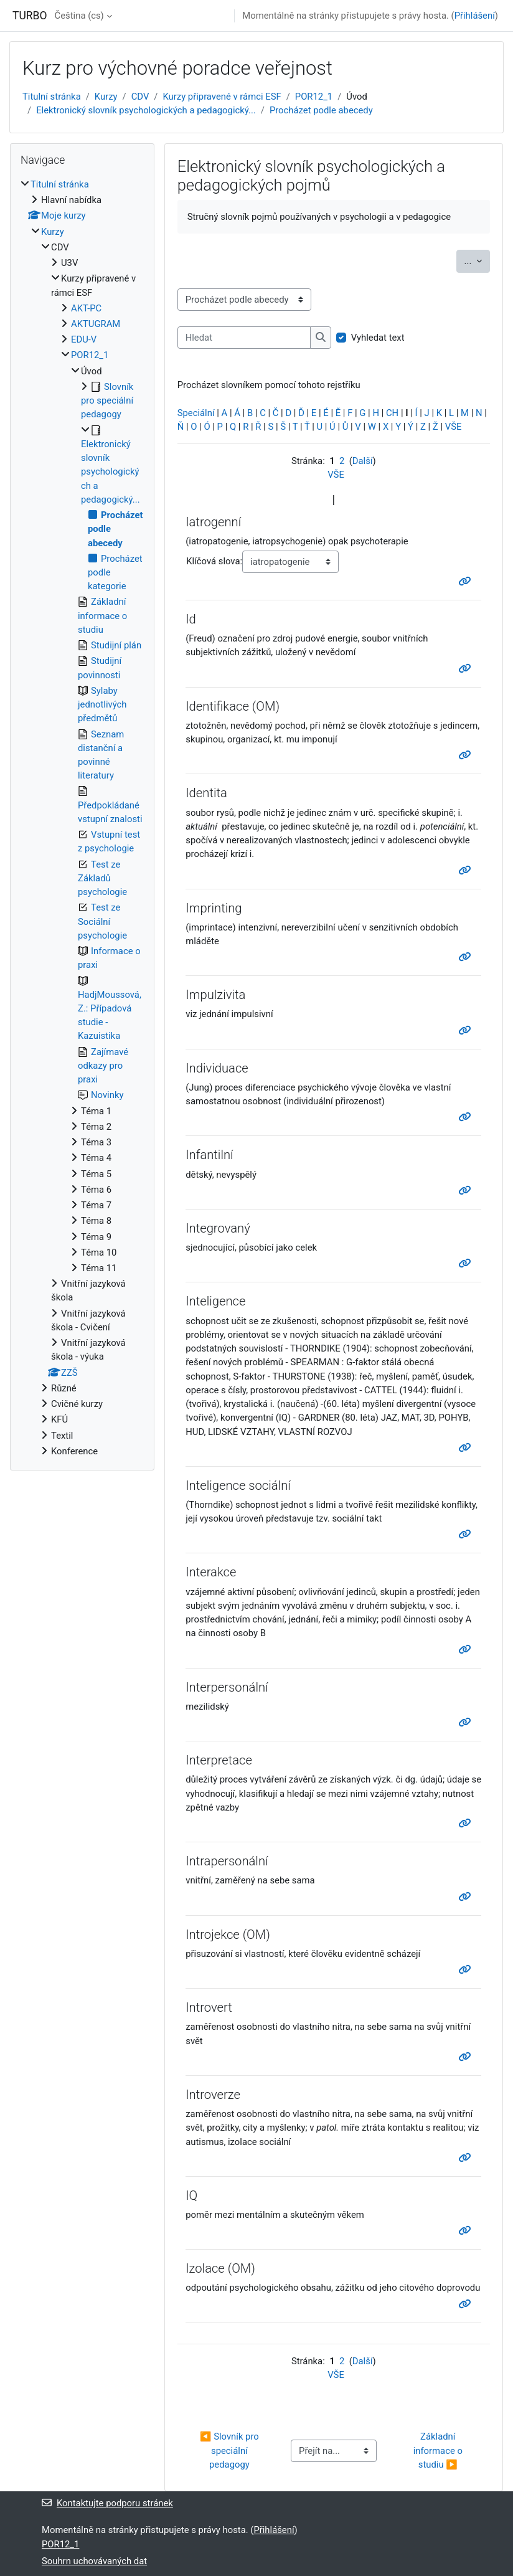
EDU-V (83, 339)
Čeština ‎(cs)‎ (79, 15)
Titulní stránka (51, 96)
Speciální (196, 413)
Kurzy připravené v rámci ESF (221, 96)
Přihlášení (474, 15)
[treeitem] (82, 818)
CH (392, 413)
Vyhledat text (378, 337)
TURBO (29, 15)
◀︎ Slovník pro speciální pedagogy (230, 2450)
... (477, 260)
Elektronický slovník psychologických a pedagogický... (146, 110)
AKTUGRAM (95, 323)
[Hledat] (244, 337)
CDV (140, 96)
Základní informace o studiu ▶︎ (439, 2450)
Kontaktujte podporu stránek (107, 2503)
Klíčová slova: (214, 561)
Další (362, 460)
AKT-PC (86, 308)
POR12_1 (313, 96)
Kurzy (106, 96)
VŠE (453, 426)
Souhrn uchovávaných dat (94, 2561)
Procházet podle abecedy (321, 110)
